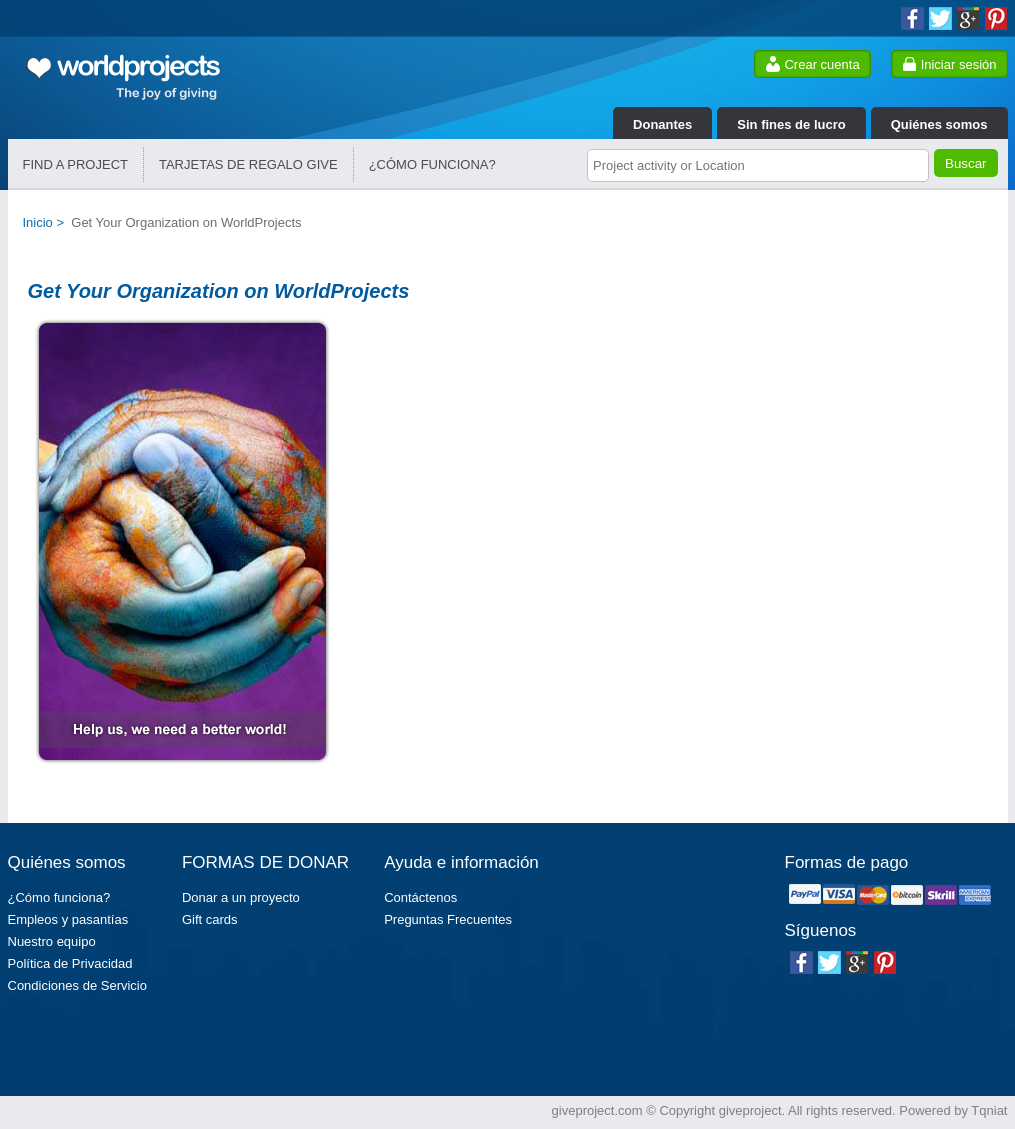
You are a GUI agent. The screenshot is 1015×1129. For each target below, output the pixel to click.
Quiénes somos (939, 124)
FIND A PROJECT (75, 164)
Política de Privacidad (70, 963)
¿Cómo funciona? (59, 897)
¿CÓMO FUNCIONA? (432, 164)
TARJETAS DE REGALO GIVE (248, 164)
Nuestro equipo (52, 941)
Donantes (662, 124)
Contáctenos (420, 897)
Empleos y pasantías (68, 919)
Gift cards (210, 919)
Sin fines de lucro (791, 124)
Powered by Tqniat (953, 1110)
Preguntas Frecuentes (448, 919)
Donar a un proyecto (241, 897)
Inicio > (47, 222)
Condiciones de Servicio (77, 985)
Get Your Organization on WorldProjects (186, 222)
